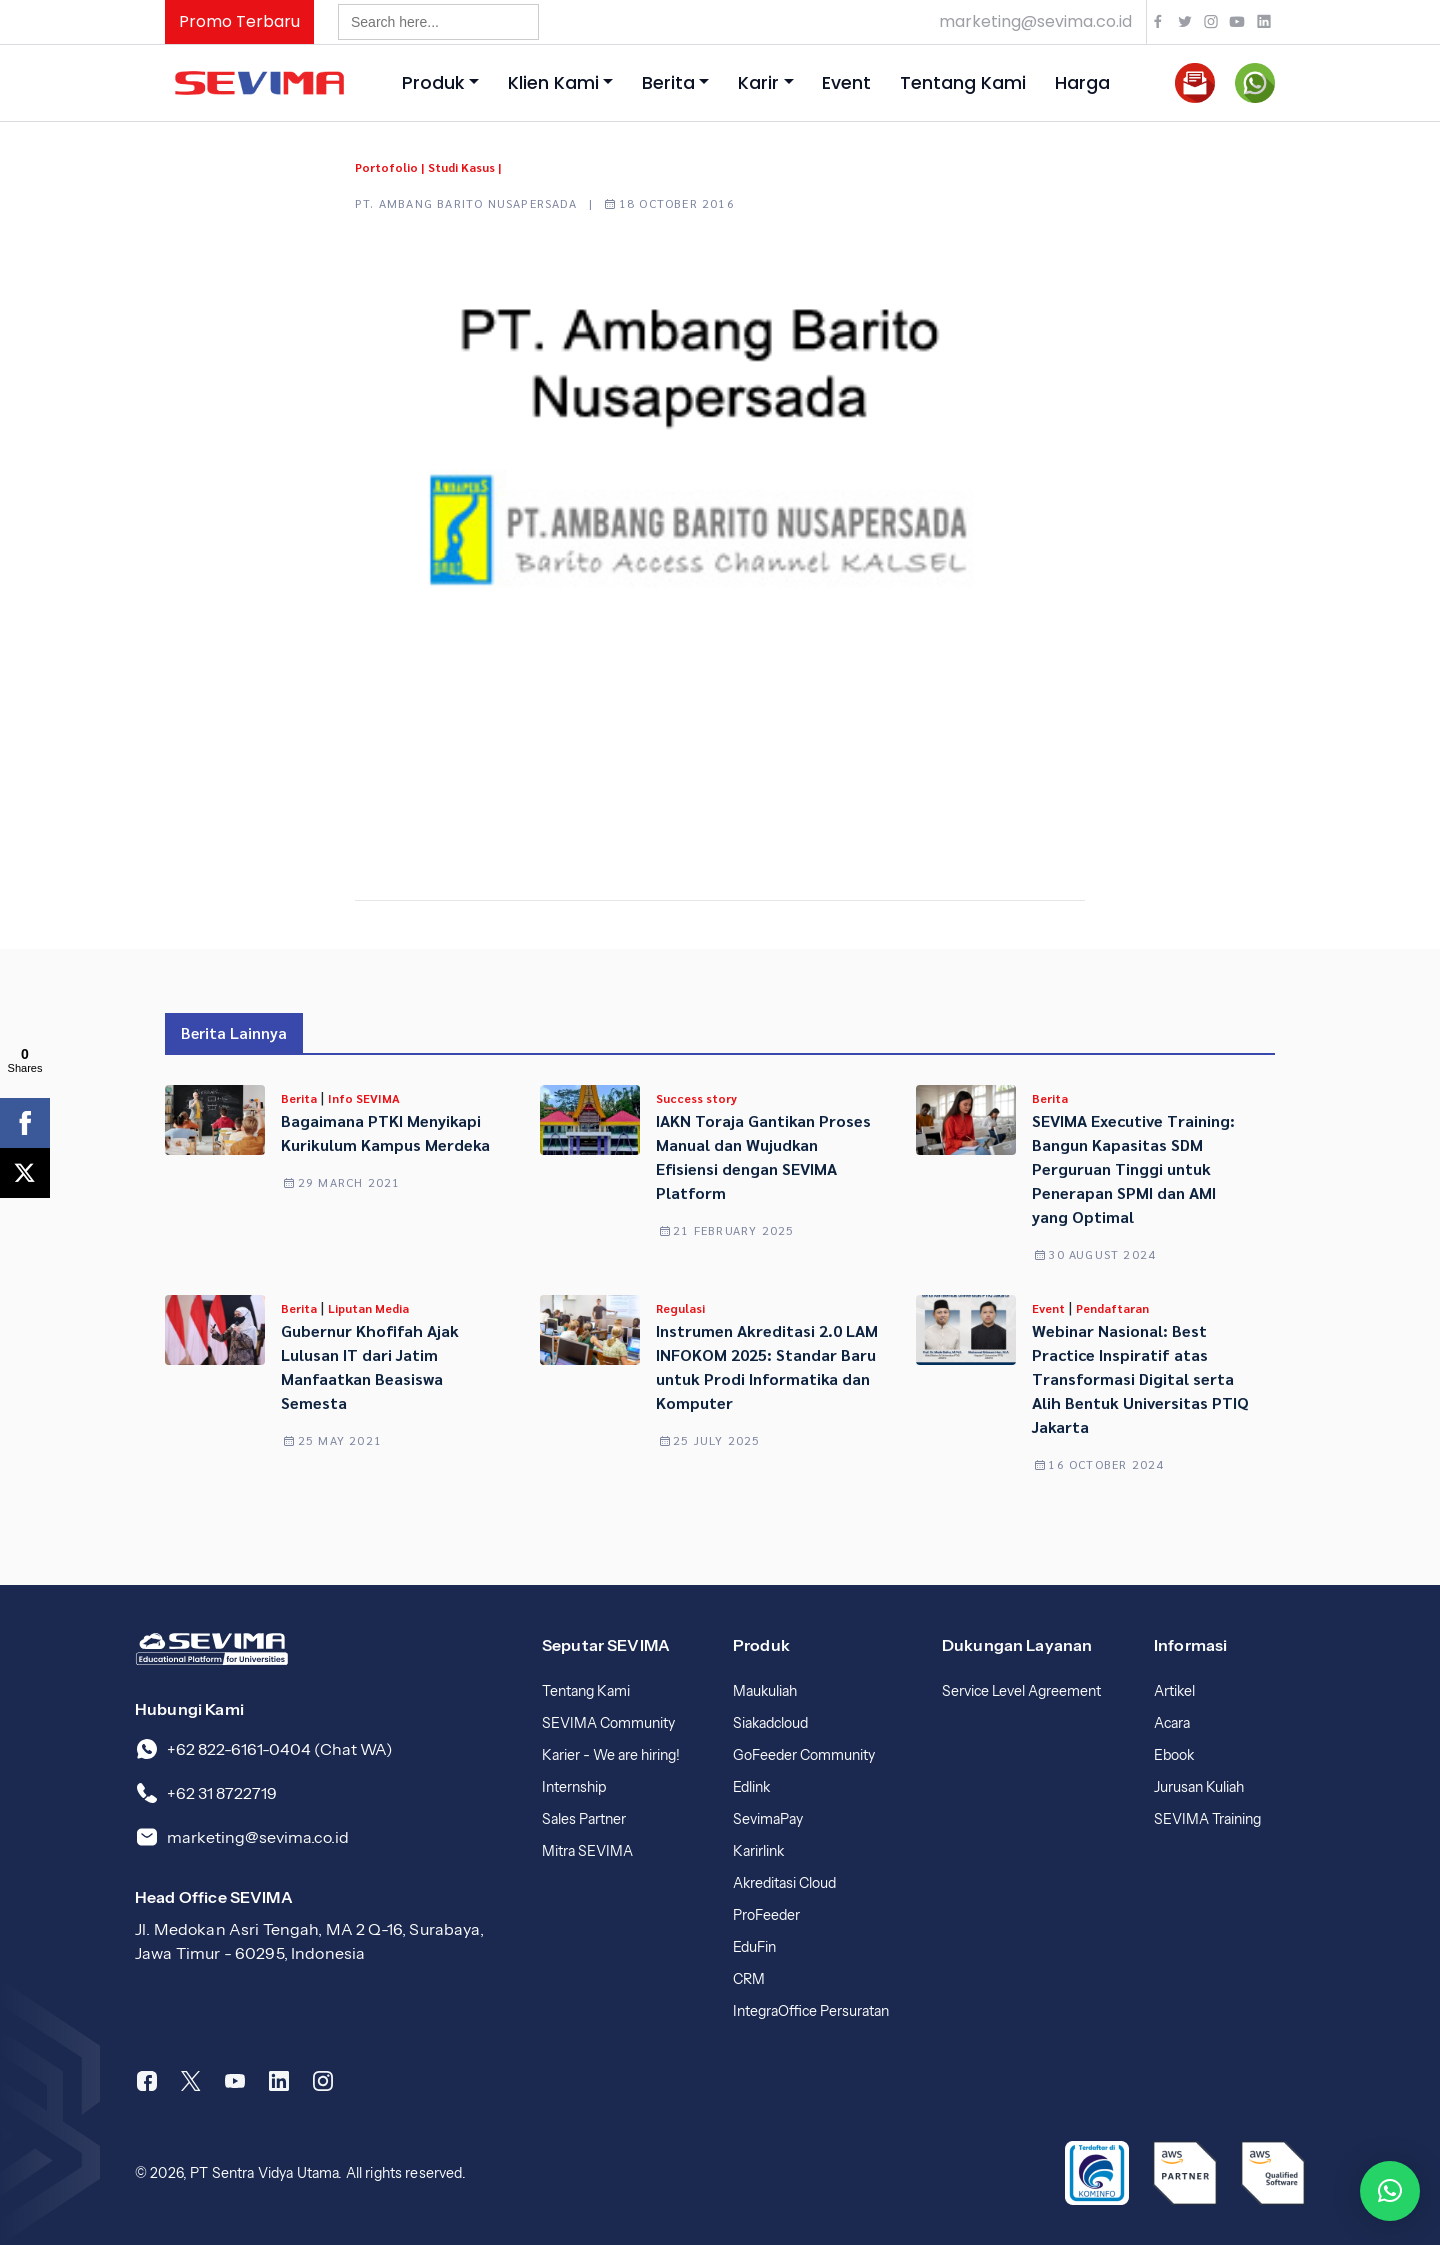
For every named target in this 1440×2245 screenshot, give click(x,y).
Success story (696, 1098)
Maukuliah (765, 1691)
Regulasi (680, 1308)
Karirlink (758, 1851)
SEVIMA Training (1207, 1819)
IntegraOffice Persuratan (811, 2011)
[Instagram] (323, 2081)
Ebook (1174, 1755)
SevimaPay (768, 1819)
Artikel (1174, 1691)
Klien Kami (553, 83)
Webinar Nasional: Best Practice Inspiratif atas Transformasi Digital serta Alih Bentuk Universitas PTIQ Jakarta (1140, 1378)
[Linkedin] (279, 2081)
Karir (758, 83)
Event (846, 83)
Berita (668, 83)
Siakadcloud (770, 1723)
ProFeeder (766, 1915)
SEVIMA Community (608, 1723)
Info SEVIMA (364, 1098)
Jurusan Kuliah (1199, 1787)
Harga (1082, 83)
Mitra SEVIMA (587, 1851)
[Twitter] (191, 2081)
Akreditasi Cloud (784, 1883)
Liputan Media (368, 1308)
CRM (749, 1979)
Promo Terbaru (239, 21)
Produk (433, 83)
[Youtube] (235, 2081)
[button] (1390, 2191)
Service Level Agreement (1021, 1691)
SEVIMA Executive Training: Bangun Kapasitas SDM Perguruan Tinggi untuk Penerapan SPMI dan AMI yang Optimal (1133, 1168)
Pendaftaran (1112, 1308)
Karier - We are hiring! (611, 1755)
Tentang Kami (963, 83)
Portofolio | (389, 167)
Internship (574, 1787)
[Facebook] (147, 2081)
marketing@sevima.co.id (1035, 21)
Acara (1172, 1723)
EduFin (754, 1947)
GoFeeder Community (804, 1755)
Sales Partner (584, 1819)
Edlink (751, 1787)
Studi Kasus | (464, 167)
